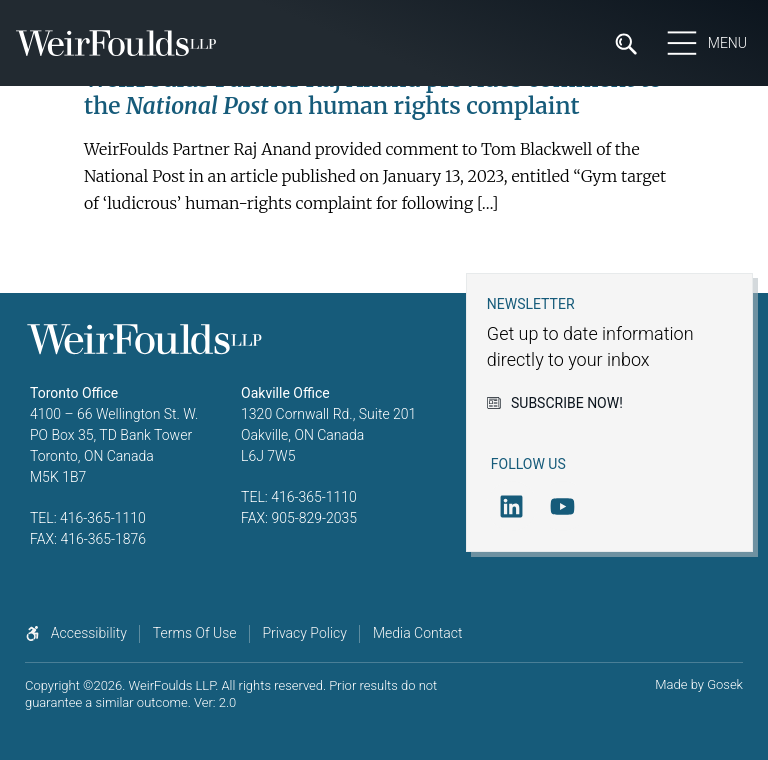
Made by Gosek (699, 684)
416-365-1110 (103, 518)
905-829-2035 (314, 518)
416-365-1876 (103, 539)
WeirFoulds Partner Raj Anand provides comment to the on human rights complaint (373, 92)
